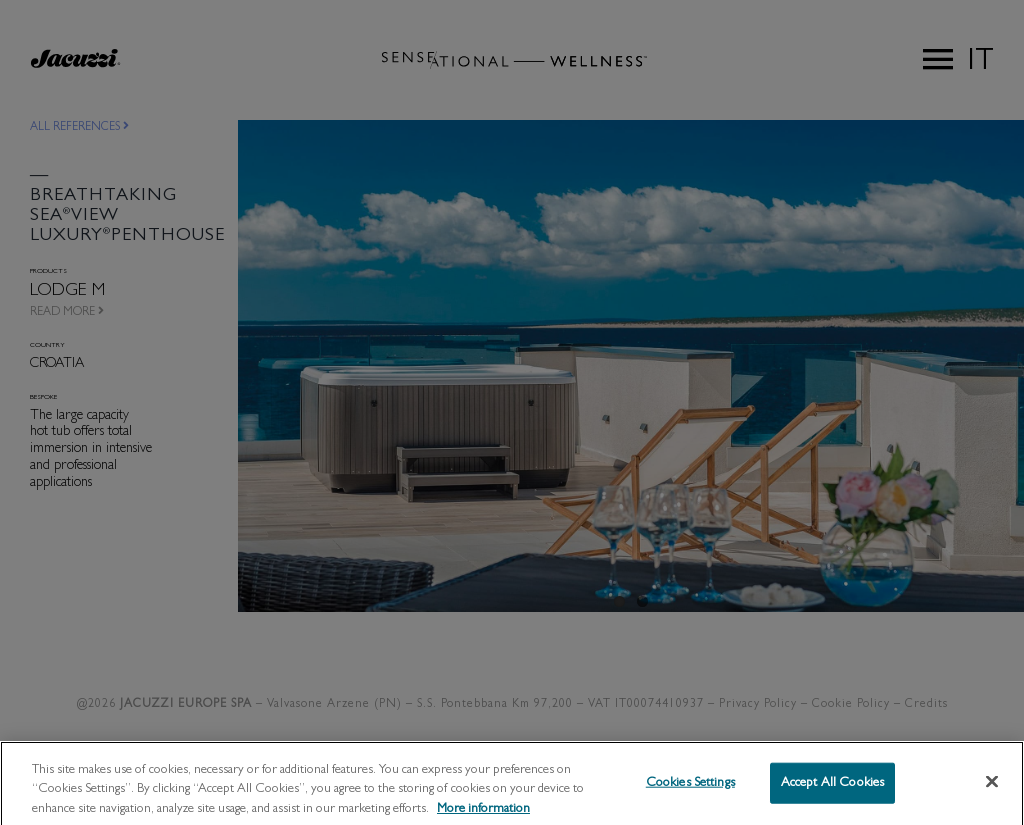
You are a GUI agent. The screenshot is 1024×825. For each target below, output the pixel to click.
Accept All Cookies (832, 790)
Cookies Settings (690, 790)
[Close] (992, 789)
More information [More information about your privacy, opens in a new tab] (483, 816)
